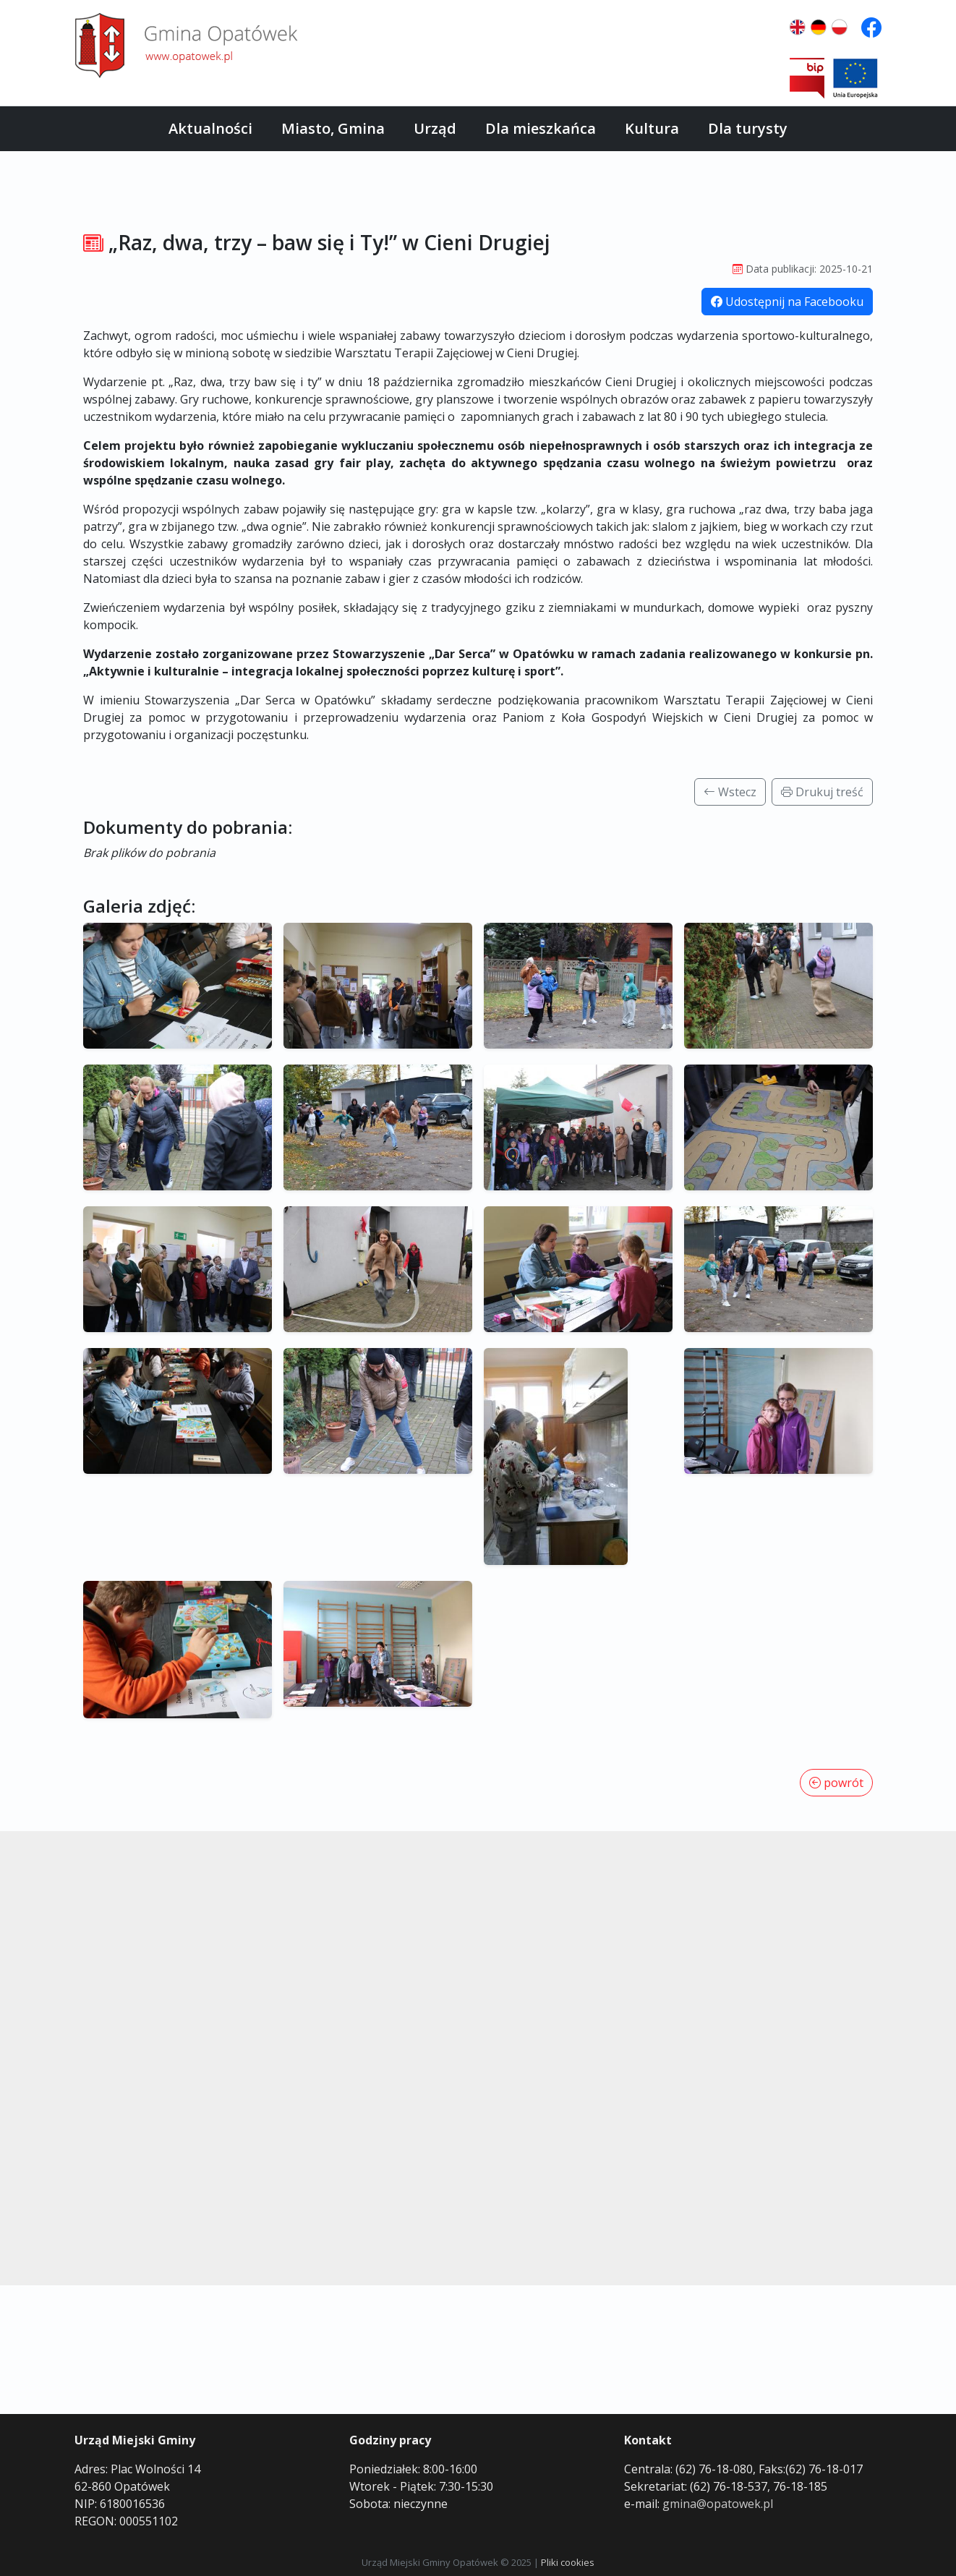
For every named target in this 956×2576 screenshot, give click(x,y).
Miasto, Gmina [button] (333, 128)
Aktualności (210, 128)
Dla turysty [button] (748, 128)
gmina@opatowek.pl (717, 2504)
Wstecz (730, 792)
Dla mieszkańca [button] (540, 128)
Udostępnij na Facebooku (787, 302)
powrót (836, 1783)
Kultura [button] (652, 128)
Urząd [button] (435, 128)
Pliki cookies (567, 2562)
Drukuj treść (822, 792)
